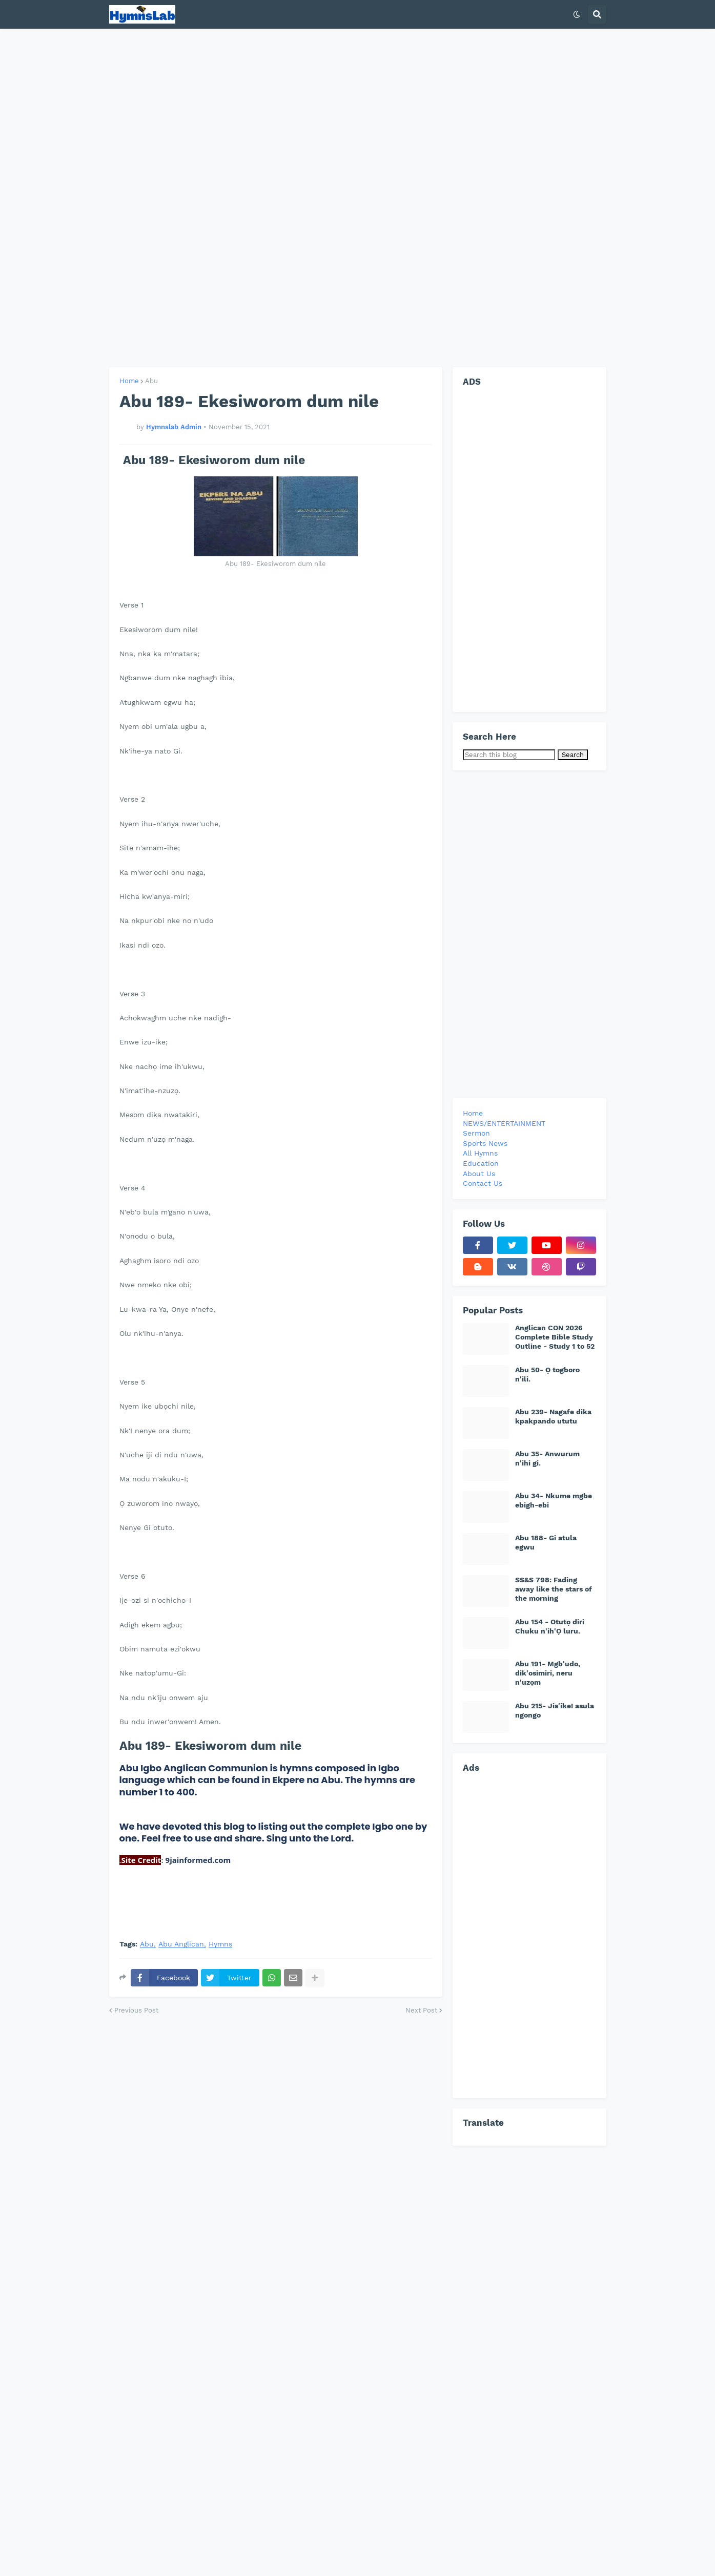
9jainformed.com (197, 1860)
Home (129, 381)
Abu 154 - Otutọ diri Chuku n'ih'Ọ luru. (549, 1626)
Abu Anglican (181, 1944)
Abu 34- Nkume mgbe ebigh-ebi (553, 1500)
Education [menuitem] (481, 1163)
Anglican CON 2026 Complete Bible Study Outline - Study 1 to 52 (555, 1337)
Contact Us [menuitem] (482, 1183)
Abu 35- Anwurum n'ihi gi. (547, 1458)
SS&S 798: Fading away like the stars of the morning (553, 1589)
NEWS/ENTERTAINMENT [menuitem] (504, 1123)
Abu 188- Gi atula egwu (546, 1542)
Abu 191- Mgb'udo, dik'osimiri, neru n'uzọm (547, 1673)
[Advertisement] (357, 198)
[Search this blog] (509, 754)
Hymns (220, 1944)
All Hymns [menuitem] (480, 1153)
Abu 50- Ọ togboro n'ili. (547, 1374)
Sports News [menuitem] (485, 1143)
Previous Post (136, 2010)
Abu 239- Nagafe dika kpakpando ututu (553, 1416)
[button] (576, 14)
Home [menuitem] (473, 1113)
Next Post (421, 2010)
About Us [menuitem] (479, 1173)
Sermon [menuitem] (476, 1133)
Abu (151, 381)
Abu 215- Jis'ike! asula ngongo (554, 1710)
